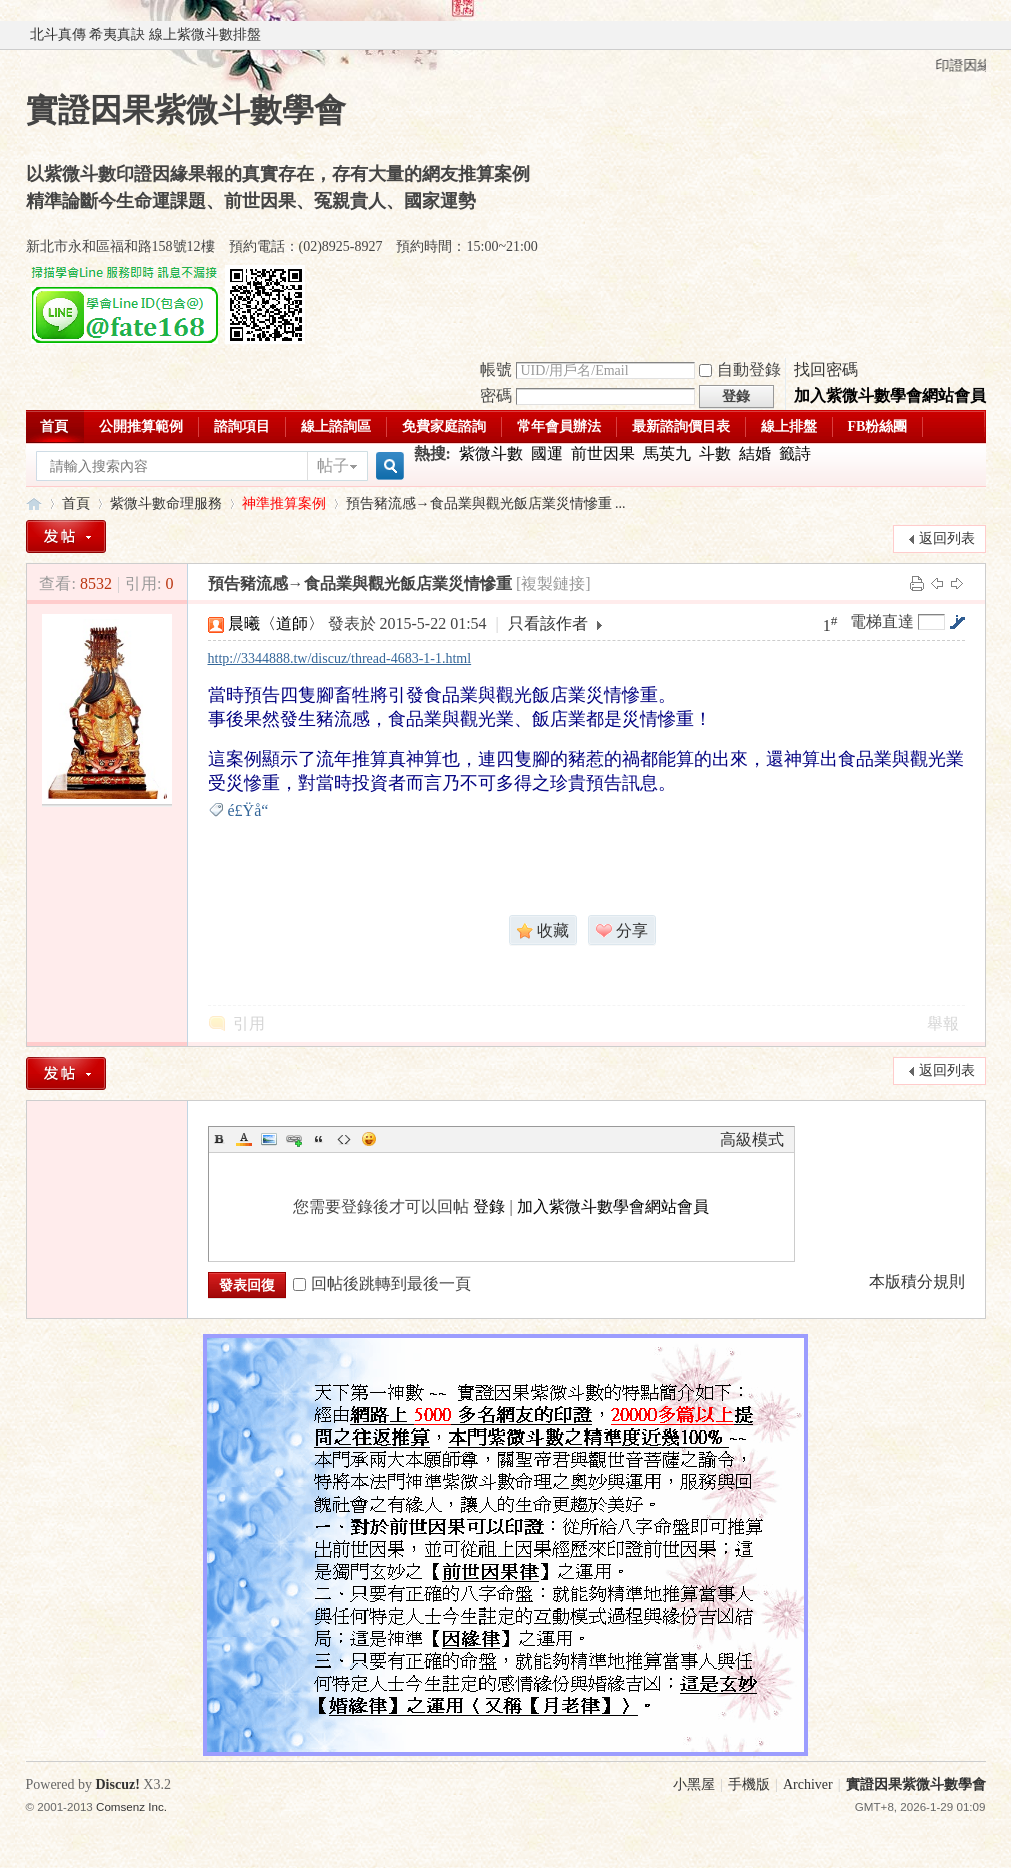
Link (294, 1139)
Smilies (369, 1139)
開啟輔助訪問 (981, 35)
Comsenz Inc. (131, 1806)
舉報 (943, 1023)
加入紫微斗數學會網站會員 (890, 395)
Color (244, 1139)
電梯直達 (882, 622)
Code (344, 1139)
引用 (249, 1023)
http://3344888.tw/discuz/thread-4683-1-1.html (340, 658)
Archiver (808, 1784)
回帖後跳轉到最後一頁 (382, 1283)
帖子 (333, 465)
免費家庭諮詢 (444, 426)
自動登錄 (740, 369)
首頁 (54, 426)
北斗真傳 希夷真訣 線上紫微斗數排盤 (145, 34)
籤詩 (795, 453)
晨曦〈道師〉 (276, 623)
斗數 (715, 453)
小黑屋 (694, 1784)
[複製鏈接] (553, 583)
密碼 (496, 395)
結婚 (755, 453)
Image (269, 1139)
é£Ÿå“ (255, 810)
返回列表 (947, 538)
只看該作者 (548, 623)
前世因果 (603, 453)
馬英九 (667, 453)
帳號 (496, 369)
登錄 (489, 1206)
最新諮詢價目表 (681, 426)
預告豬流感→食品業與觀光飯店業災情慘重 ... (486, 503)
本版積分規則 (917, 1281)
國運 (547, 453)
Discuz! (118, 1784)
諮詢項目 (242, 426)
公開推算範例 (141, 426)
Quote (319, 1139)
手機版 (749, 1784)
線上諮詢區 (336, 426)
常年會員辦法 (559, 426)
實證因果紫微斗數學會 (34, 503)
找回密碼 (826, 369)
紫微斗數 (491, 453)
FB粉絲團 (878, 426)
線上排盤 (789, 426)
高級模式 (752, 1139)
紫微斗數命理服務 (166, 503)
